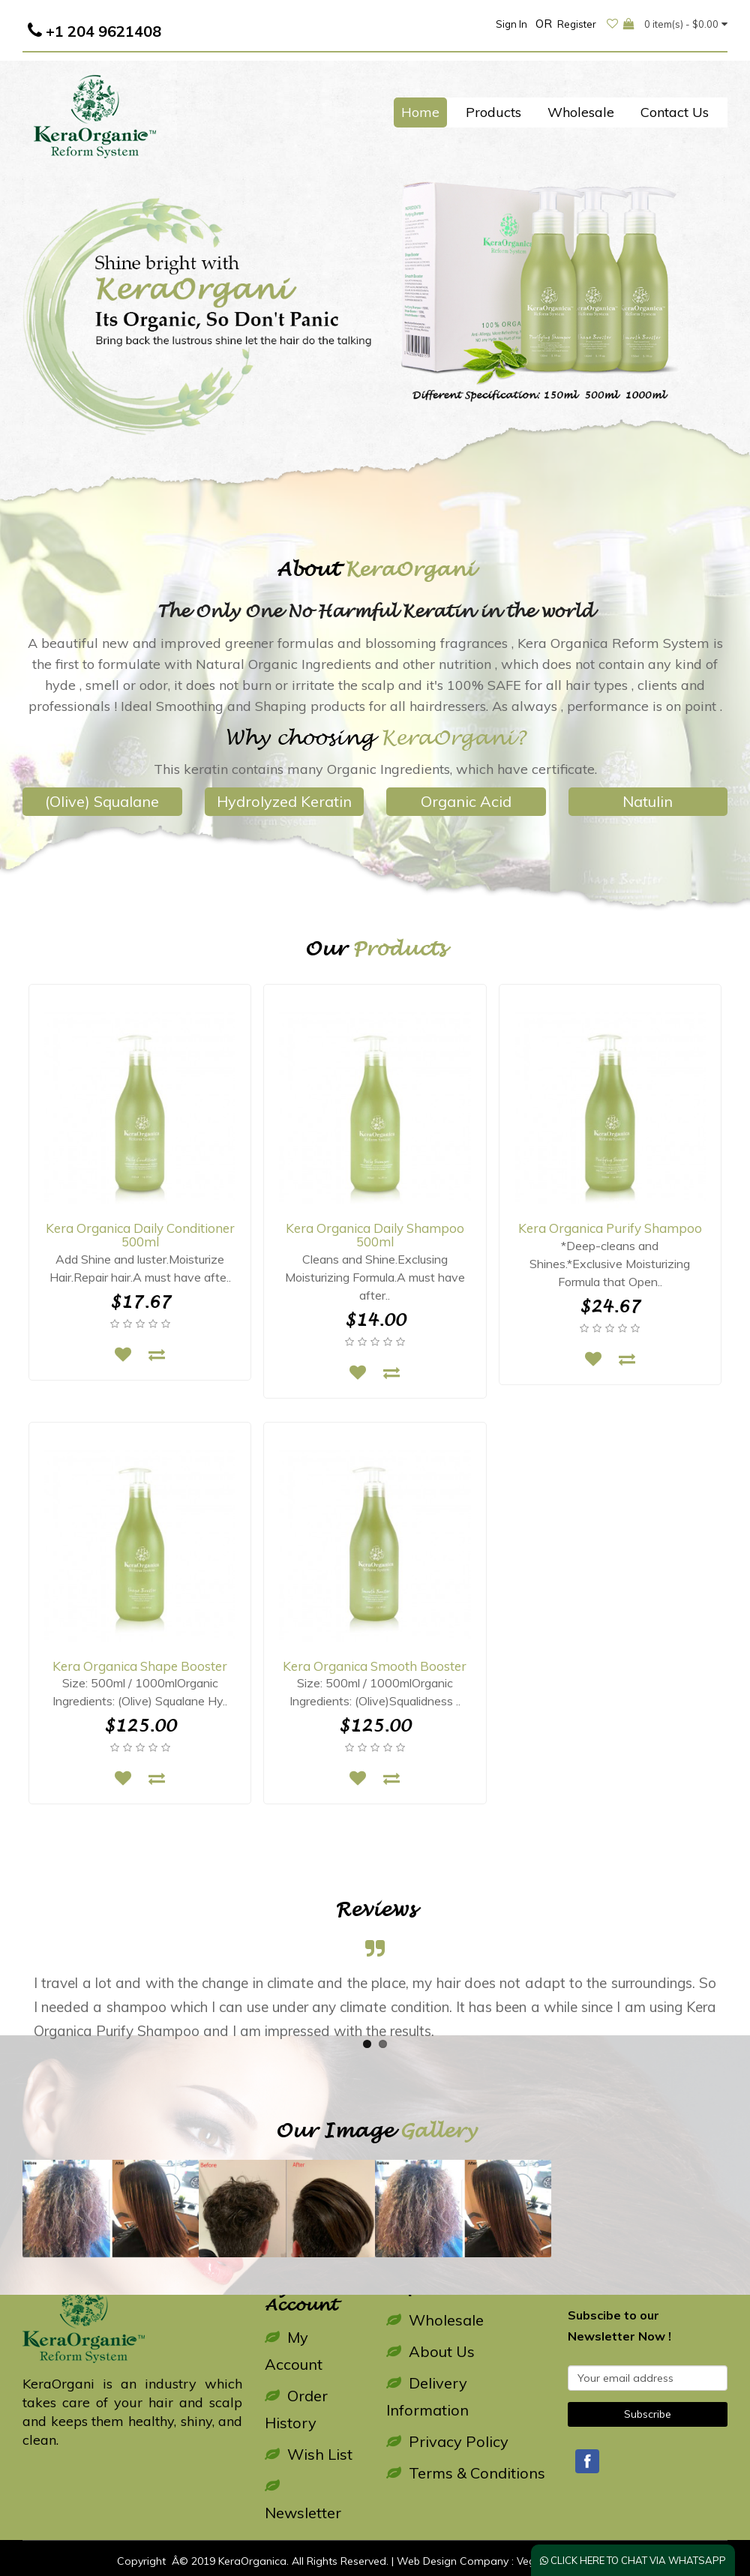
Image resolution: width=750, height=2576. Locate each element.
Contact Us (674, 112)
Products (493, 112)
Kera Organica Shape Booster (139, 1666)
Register (576, 24)
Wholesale (581, 112)
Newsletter (303, 2500)
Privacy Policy (447, 2441)
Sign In (511, 24)
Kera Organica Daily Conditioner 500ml (140, 1235)
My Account (293, 2351)
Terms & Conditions (465, 2473)
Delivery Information (427, 2396)
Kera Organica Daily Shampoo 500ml (375, 1235)
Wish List (308, 2454)
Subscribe (647, 2414)
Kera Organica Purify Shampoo (610, 1228)
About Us (430, 2351)
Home (420, 112)
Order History (296, 2409)
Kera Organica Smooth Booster (374, 1666)
